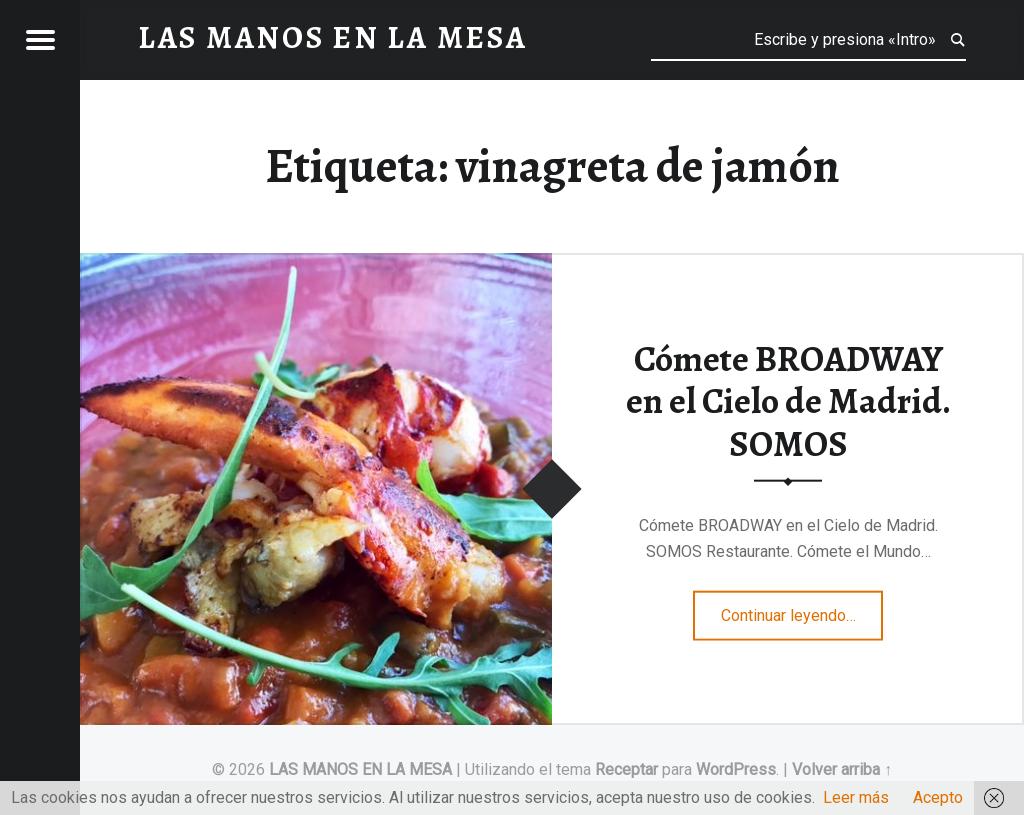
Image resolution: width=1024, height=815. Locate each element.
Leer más (856, 797)
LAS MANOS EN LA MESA (360, 769)
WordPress (736, 769)
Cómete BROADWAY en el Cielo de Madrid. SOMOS (788, 400)
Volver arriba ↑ (842, 769)
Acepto (938, 797)
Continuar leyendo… (802, 609)
